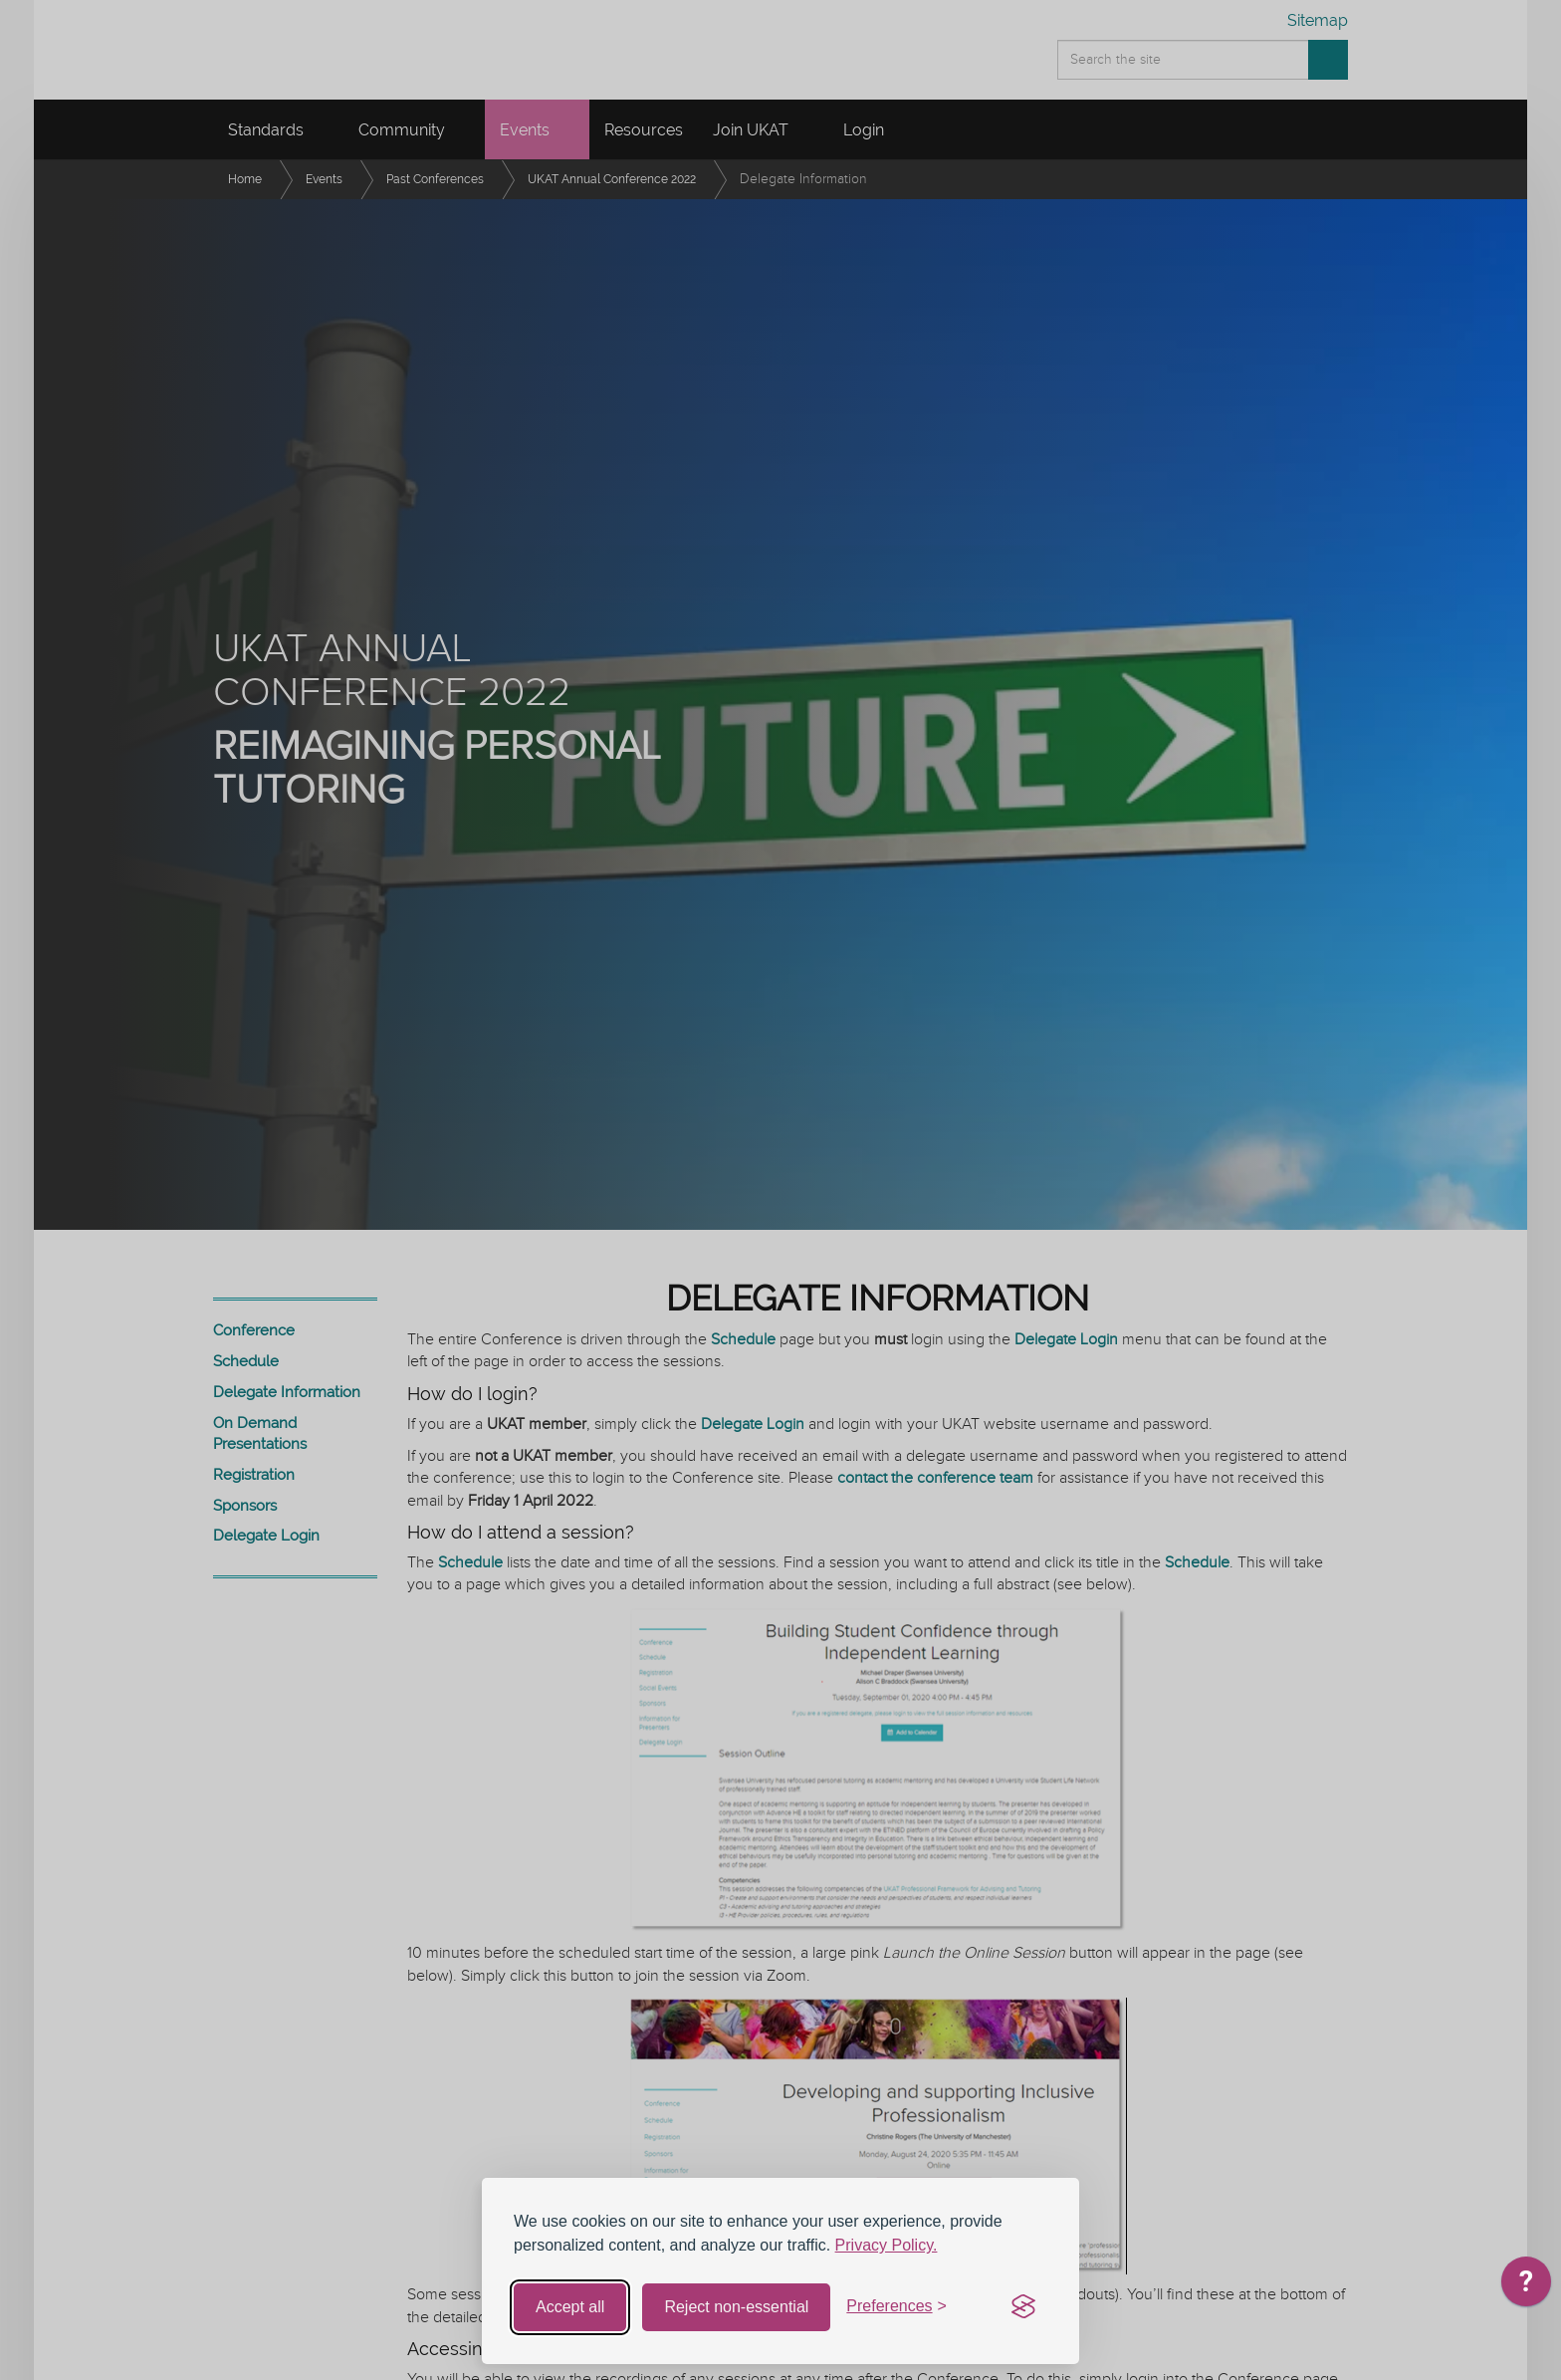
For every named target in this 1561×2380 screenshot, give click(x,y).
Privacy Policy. (886, 2245)
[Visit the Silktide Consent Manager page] (1023, 2307)
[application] (1526, 2286)
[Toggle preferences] (896, 2306)
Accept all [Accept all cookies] (570, 2306)
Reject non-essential (736, 2306)
